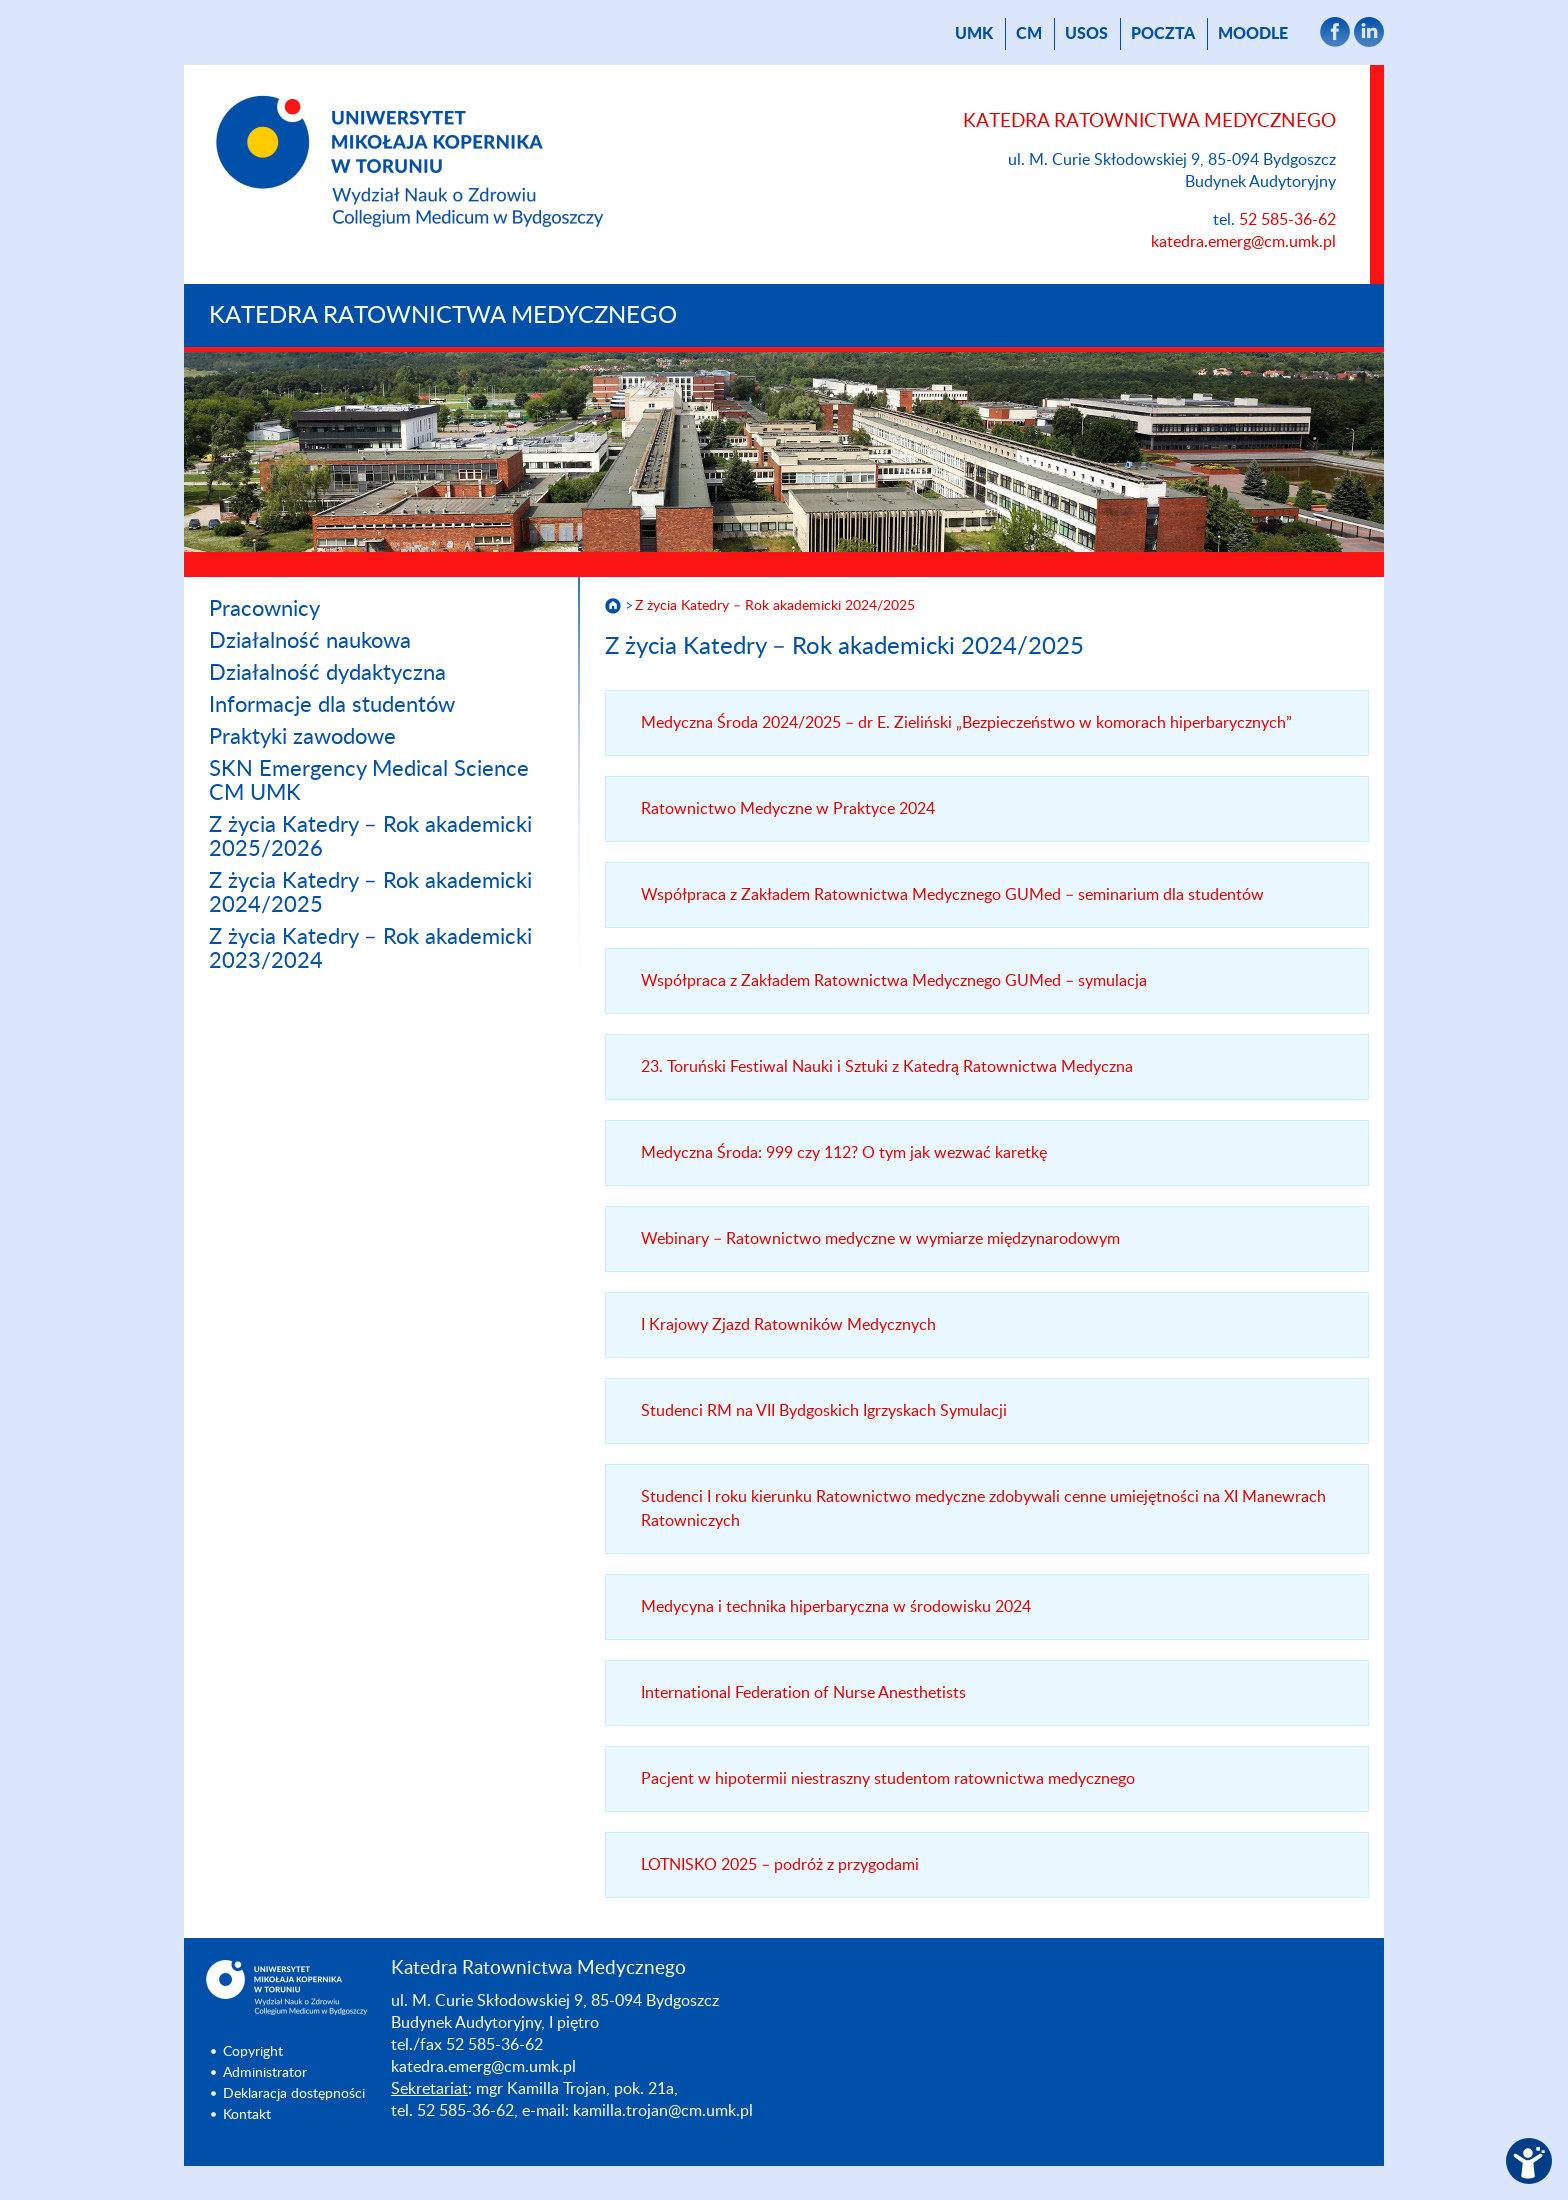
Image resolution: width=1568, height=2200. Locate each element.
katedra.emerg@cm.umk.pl (1243, 242)
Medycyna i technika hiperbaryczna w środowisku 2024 (836, 1607)
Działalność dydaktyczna (327, 673)
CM (1029, 34)
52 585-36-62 (1287, 220)
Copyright (253, 2052)
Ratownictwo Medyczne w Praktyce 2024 (788, 809)
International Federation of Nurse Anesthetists (803, 1693)
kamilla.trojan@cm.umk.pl (663, 2111)
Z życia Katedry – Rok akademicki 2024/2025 (775, 606)
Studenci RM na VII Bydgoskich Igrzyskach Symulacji (824, 1411)
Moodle (1253, 34)
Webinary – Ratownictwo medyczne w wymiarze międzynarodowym (880, 1239)
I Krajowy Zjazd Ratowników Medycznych (788, 1325)
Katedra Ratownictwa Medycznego (443, 316)
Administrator (265, 2073)
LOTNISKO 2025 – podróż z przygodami (780, 1865)
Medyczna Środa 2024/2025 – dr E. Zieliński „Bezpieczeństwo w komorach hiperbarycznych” (966, 723)
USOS (1086, 34)
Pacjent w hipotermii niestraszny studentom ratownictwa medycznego (888, 1779)
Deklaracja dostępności (294, 2094)
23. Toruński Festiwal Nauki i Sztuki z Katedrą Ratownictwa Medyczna (887, 1067)
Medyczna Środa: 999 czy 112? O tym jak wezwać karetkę (844, 1153)
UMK (974, 34)
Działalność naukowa (310, 641)
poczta (1163, 34)
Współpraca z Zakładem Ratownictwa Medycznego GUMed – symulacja (894, 981)
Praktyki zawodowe (302, 737)
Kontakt (247, 2115)
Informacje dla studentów (332, 705)
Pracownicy (264, 609)
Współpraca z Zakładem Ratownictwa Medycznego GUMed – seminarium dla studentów (952, 895)
